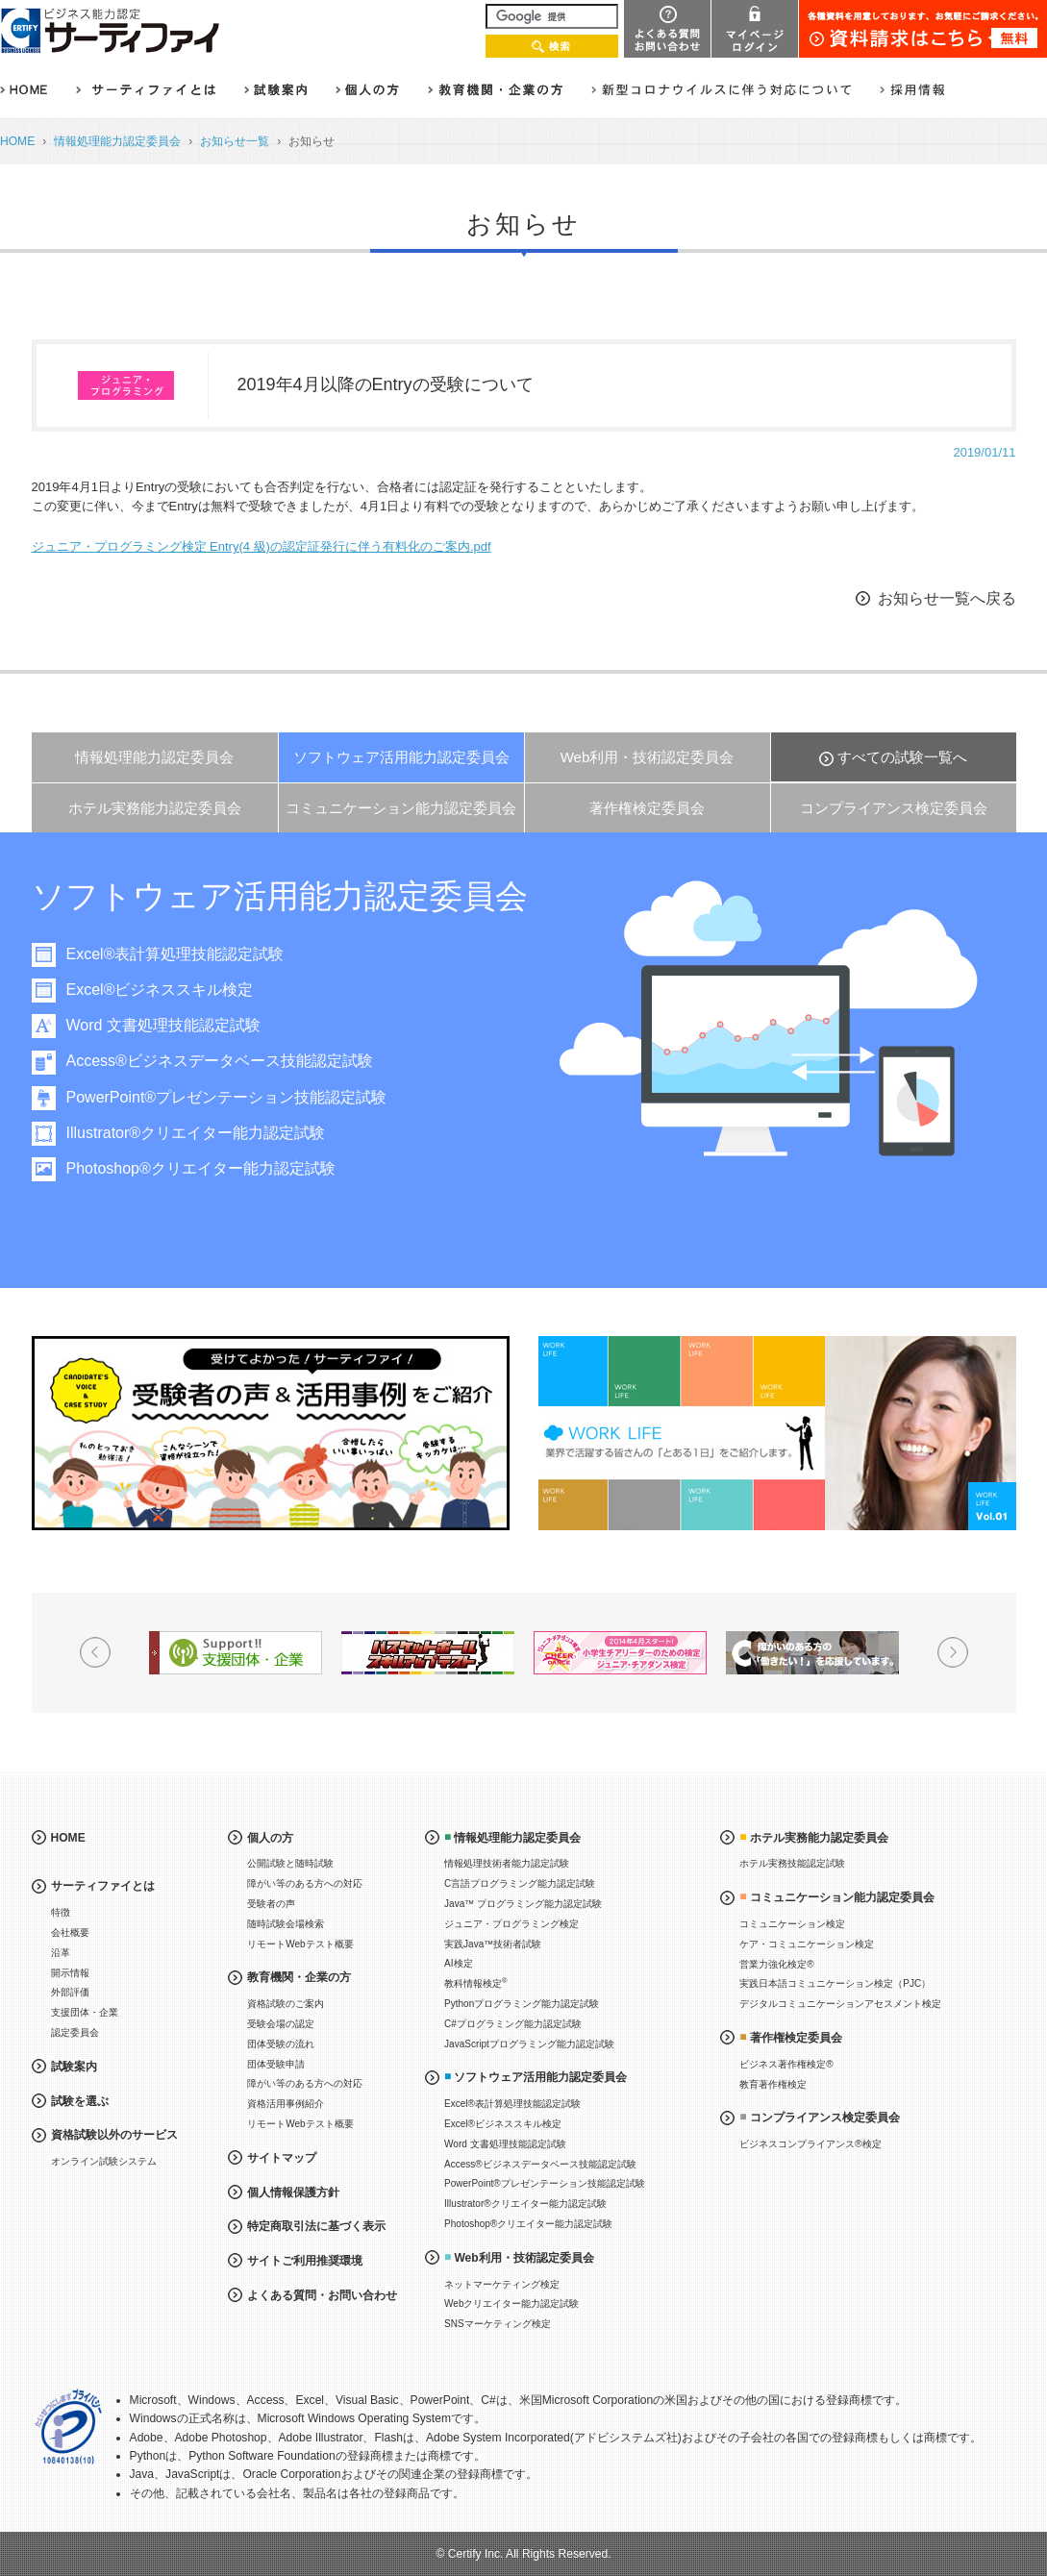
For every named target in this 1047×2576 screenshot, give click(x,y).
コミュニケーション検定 (792, 1924)
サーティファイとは (103, 1886)
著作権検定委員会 (647, 808)
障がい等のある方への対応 (304, 1883)
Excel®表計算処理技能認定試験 (181, 954)
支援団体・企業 (84, 2012)
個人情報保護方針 (293, 2192)
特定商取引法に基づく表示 (316, 2226)
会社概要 (70, 1932)
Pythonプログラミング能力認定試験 (521, 2003)
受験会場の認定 (280, 2024)
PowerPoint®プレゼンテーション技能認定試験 (232, 1097)
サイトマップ (281, 2158)
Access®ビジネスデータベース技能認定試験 (225, 1061)
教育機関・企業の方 (299, 1977)
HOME (17, 141)
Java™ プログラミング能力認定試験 (523, 1903)
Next (952, 1652)
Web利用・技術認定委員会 (648, 757)
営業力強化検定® (776, 1964)
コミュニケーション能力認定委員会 (401, 808)
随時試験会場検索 (285, 1924)
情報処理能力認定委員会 (117, 141)
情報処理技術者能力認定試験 (506, 1863)
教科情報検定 (476, 1982)
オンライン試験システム (104, 2161)
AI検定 (458, 1963)
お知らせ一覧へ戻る (947, 598)
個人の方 (270, 1838)
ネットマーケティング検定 (502, 2284)
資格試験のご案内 (285, 2003)
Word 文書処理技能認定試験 (169, 1025)
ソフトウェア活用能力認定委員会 (401, 757)
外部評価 (70, 1992)
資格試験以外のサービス (114, 2135)
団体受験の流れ (280, 2044)
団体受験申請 (276, 2064)
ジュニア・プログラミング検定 (511, 1924)
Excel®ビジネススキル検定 (166, 989)
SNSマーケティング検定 (497, 2323)
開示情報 (70, 1973)
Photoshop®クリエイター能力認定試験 (206, 1168)
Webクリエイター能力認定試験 (511, 2303)
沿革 (60, 1952)
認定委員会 (75, 2032)
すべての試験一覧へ (902, 757)
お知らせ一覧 (234, 141)
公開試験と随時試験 (290, 1863)
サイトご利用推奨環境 (304, 2260)
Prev (95, 1652)
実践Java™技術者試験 (492, 1944)
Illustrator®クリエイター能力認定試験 (202, 1133)
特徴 (60, 1912)
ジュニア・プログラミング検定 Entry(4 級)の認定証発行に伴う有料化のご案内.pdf (261, 546)
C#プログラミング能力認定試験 (513, 2024)
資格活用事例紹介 (285, 2103)
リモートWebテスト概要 (300, 1944)
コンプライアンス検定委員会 (893, 808)
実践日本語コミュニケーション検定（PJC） (835, 1983)
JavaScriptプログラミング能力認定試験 (529, 2044)
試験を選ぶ (80, 2101)
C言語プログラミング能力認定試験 (519, 1883)
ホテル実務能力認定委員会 (154, 808)
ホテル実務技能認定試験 (792, 1863)
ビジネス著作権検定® (786, 2064)
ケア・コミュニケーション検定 (806, 1944)
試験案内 (74, 2066)
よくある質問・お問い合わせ (322, 2295)
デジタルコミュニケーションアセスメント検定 (840, 2003)
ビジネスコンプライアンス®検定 (810, 2144)
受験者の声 (271, 1903)
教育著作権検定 (773, 2084)
